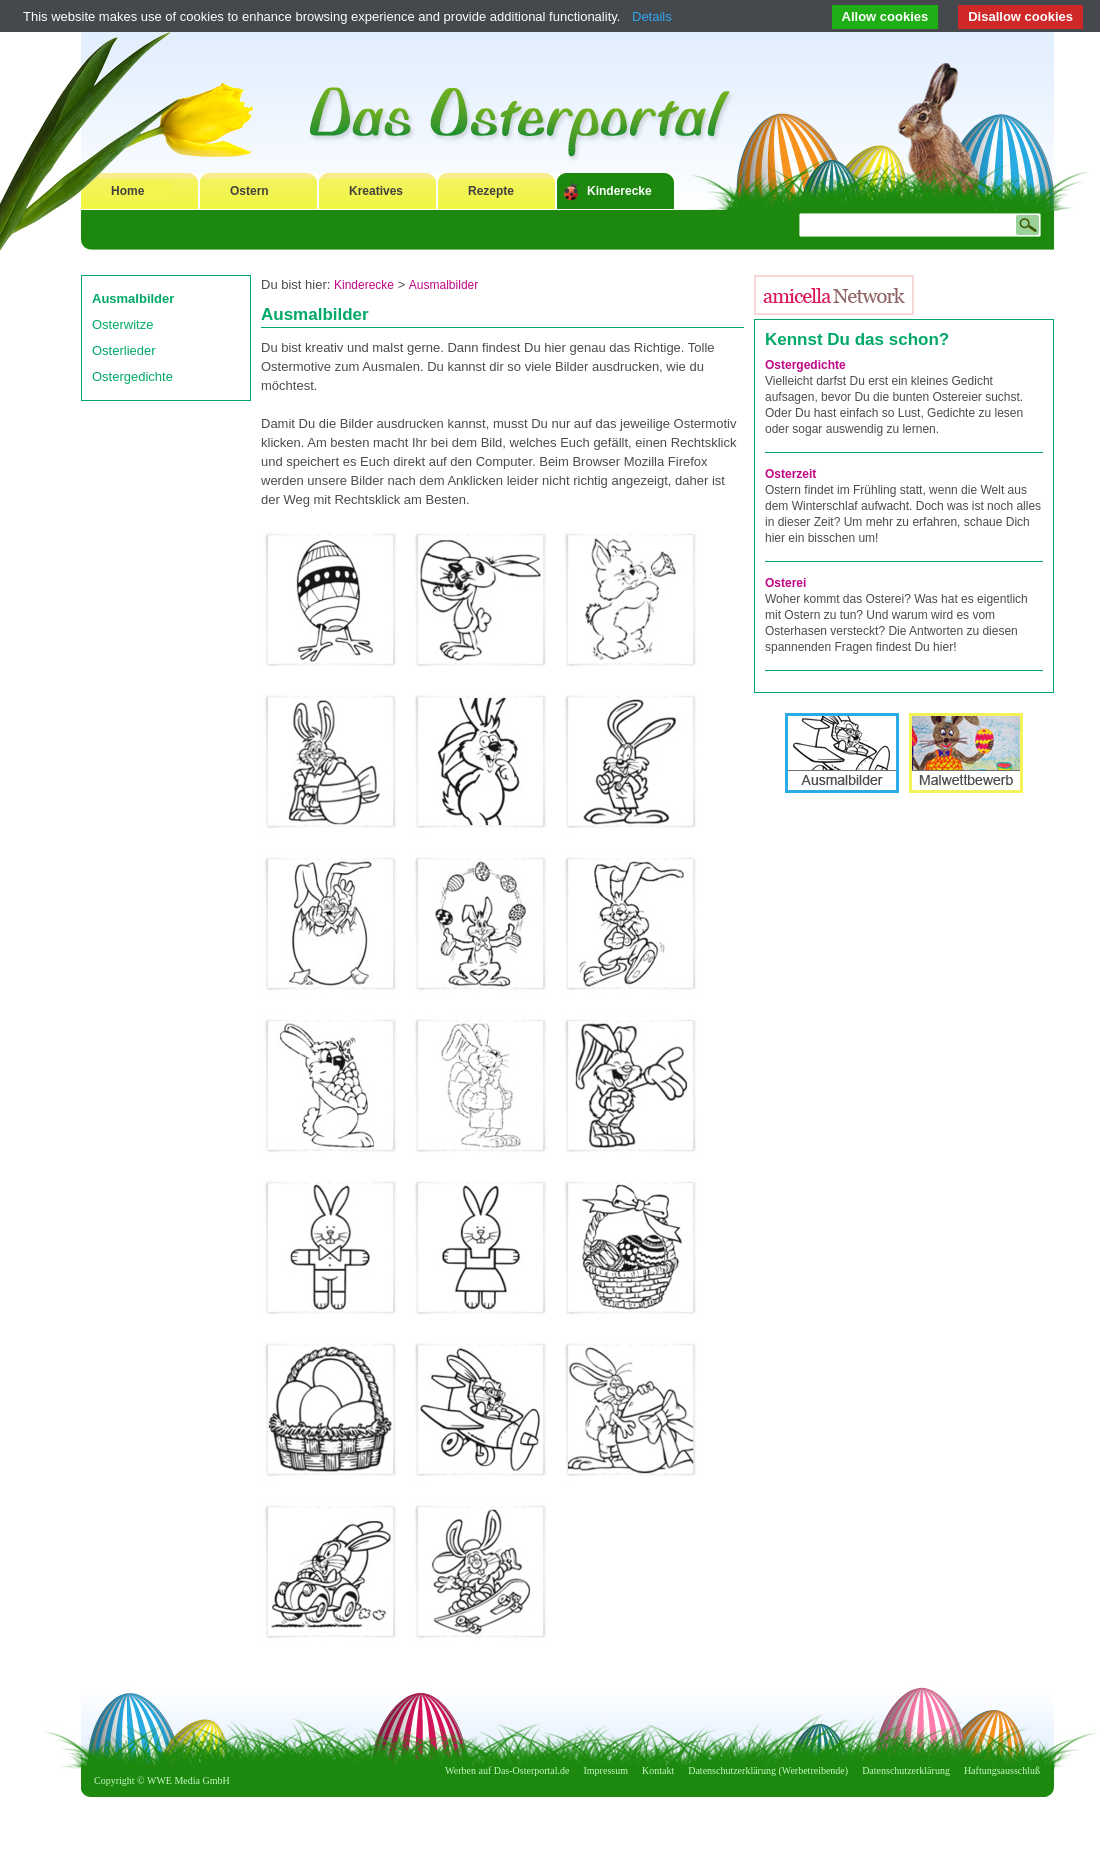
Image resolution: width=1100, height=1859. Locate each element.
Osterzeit (790, 474)
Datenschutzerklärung (906, 1770)
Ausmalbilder (133, 298)
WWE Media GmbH (188, 1780)
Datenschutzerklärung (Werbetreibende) (768, 1770)
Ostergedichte (132, 376)
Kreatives (376, 191)
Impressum (606, 1770)
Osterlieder (124, 350)
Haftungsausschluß (1002, 1770)
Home (127, 191)
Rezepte (491, 191)
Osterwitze (122, 324)
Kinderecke (619, 191)
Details (652, 16)
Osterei (785, 583)
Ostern (249, 191)
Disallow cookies (1020, 16)
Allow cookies (885, 16)
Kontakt (658, 1770)
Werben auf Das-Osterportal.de (507, 1770)
